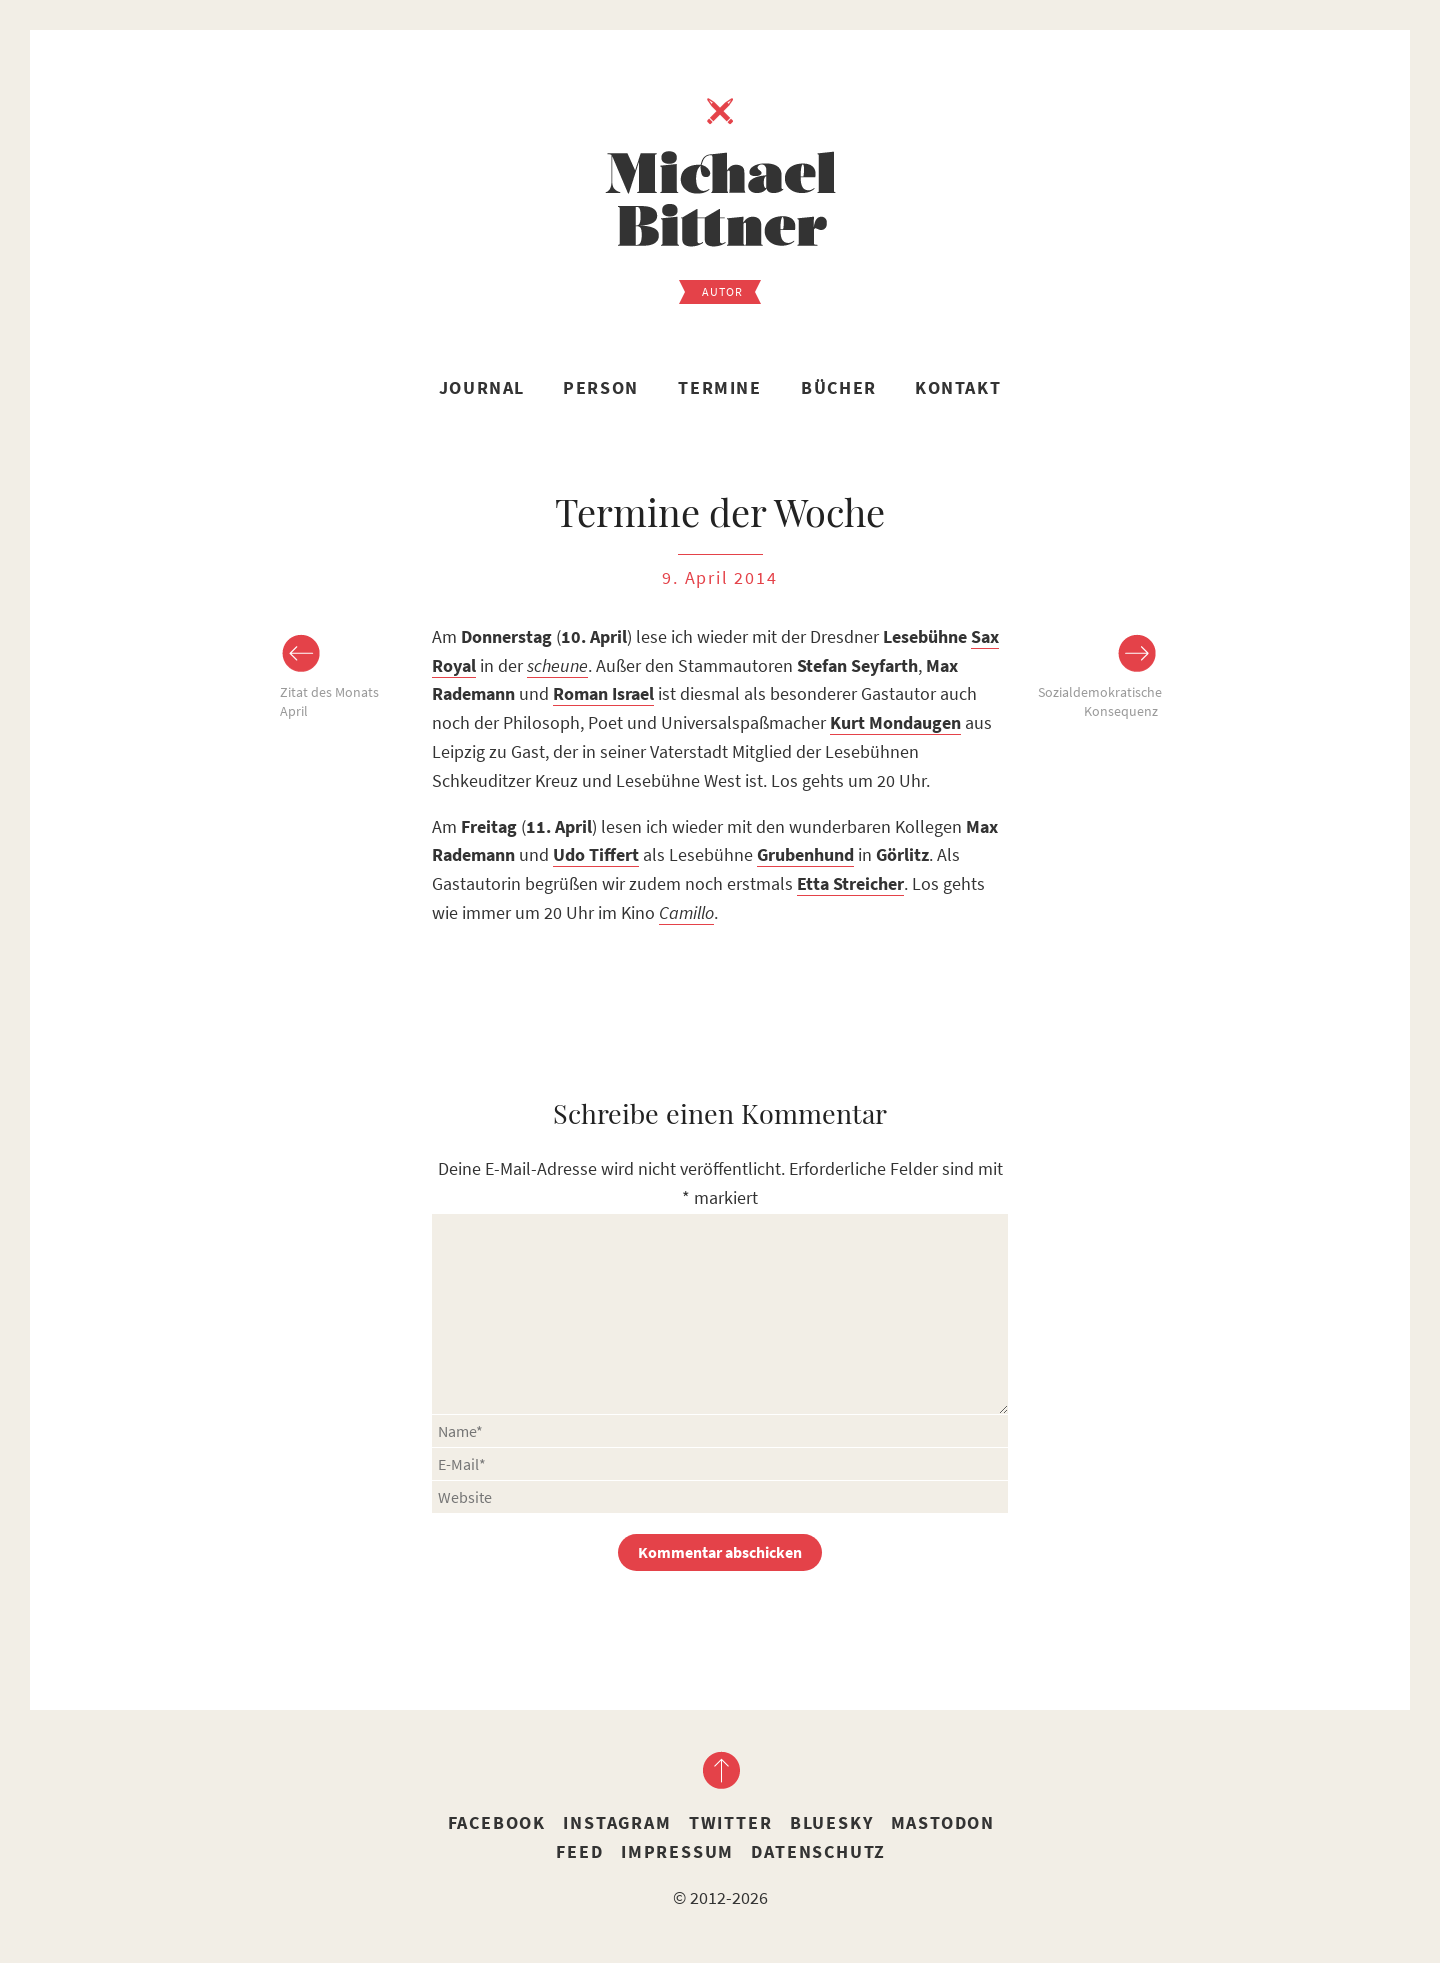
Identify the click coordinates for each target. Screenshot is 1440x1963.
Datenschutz (818, 1851)
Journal (482, 387)
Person (601, 387)
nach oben (720, 1770)
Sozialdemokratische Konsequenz (1098, 702)
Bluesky (832, 1822)
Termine (719, 387)
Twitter (731, 1822)
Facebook (497, 1822)
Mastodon (943, 1822)
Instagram (617, 1822)
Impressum (677, 1851)
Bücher (839, 387)
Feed (579, 1851)
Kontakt (958, 387)
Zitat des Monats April (329, 702)
